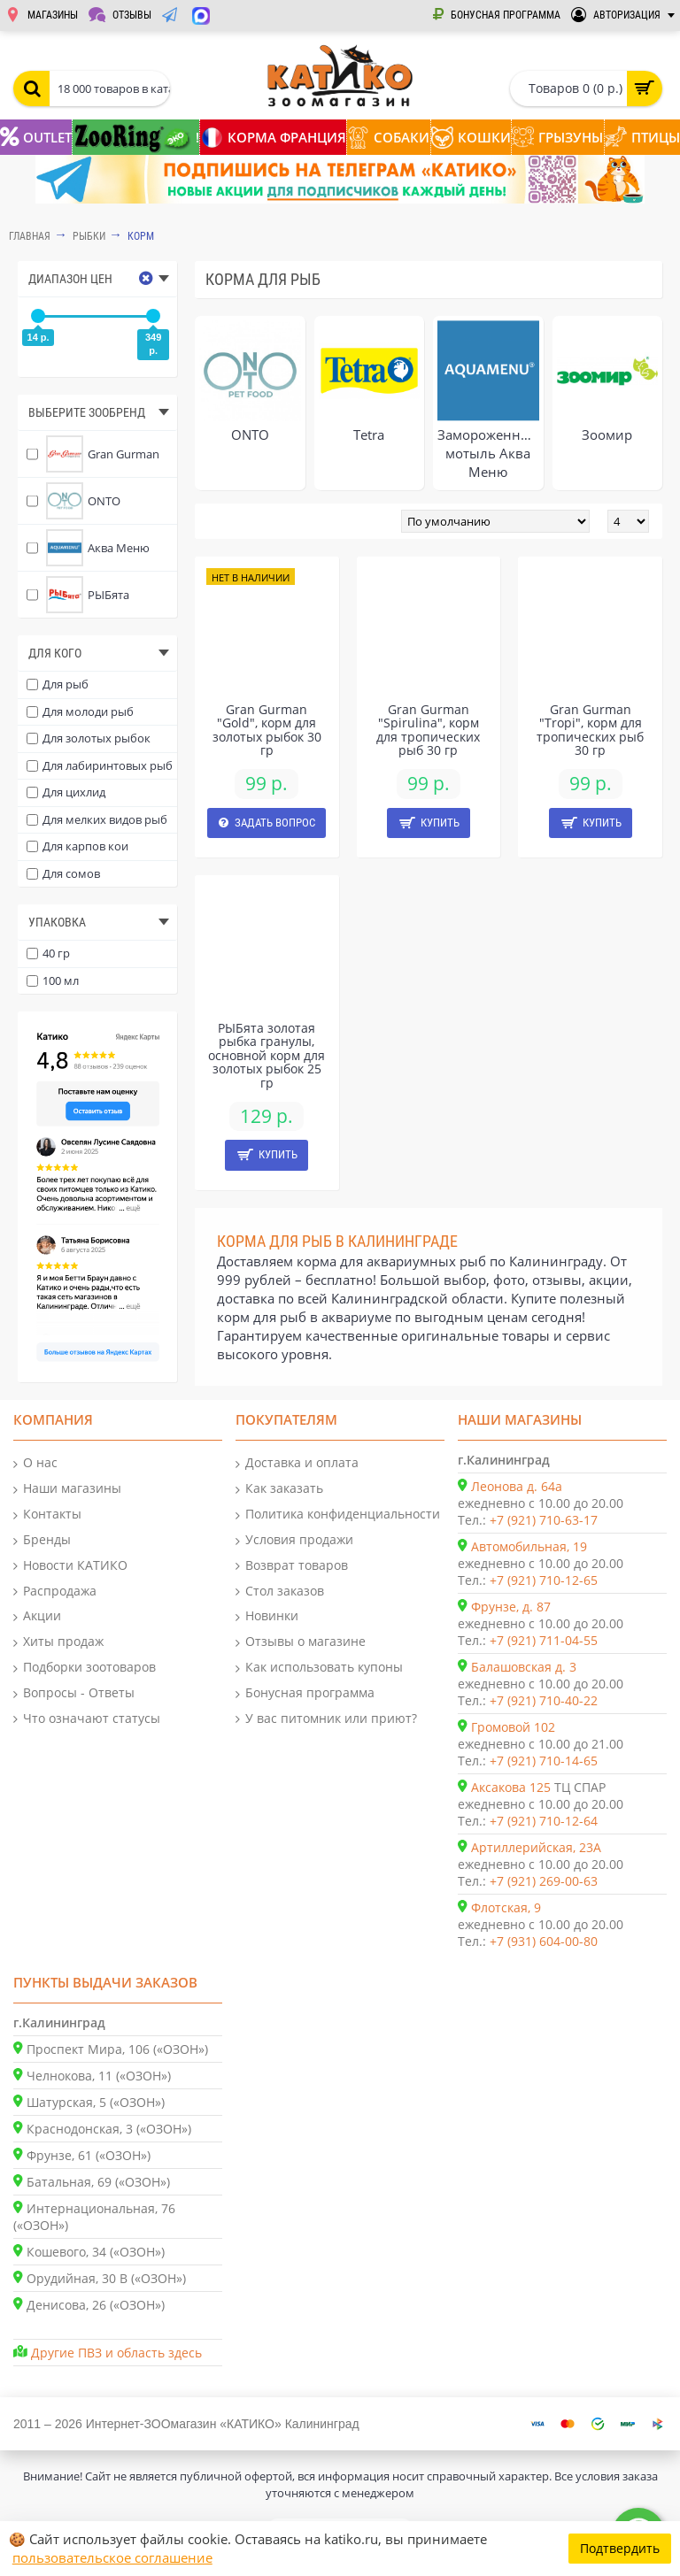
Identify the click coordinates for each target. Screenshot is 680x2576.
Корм (141, 236)
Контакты (47, 1514)
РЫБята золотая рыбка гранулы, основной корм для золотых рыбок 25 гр (266, 1055)
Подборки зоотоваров (84, 1667)
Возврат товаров (292, 1566)
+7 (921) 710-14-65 (544, 1760)
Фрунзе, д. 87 (511, 1606)
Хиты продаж (58, 1642)
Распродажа (55, 1591)
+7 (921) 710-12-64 (544, 1820)
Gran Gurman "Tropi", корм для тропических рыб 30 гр (590, 729)
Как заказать (279, 1489)
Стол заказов (280, 1591)
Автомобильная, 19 (529, 1546)
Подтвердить (620, 2548)
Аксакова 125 (511, 1787)
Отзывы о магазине (301, 1642)
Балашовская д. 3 (523, 1666)
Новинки (267, 1616)
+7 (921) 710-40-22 (544, 1700)
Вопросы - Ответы (74, 1693)
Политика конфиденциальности (338, 1514)
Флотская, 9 (506, 1907)
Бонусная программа (305, 1693)
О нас (35, 1463)
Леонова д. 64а (516, 1486)
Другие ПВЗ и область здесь (116, 2352)
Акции (37, 1616)
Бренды (42, 1540)
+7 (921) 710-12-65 (544, 1580)
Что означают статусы (86, 1719)
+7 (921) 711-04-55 (544, 1640)
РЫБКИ (89, 236)
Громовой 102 (513, 1727)
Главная (29, 236)
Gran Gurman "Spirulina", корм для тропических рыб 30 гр (428, 729)
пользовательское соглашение (112, 2557)
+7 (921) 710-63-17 (544, 1519)
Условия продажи (294, 1540)
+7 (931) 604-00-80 (544, 1941)
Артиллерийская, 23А (536, 1847)
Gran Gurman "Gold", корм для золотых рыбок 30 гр (266, 729)
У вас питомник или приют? (326, 1719)
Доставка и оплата (297, 1463)
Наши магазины (67, 1489)
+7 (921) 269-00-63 (544, 1880)
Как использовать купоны (319, 1667)
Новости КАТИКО (70, 1566)
